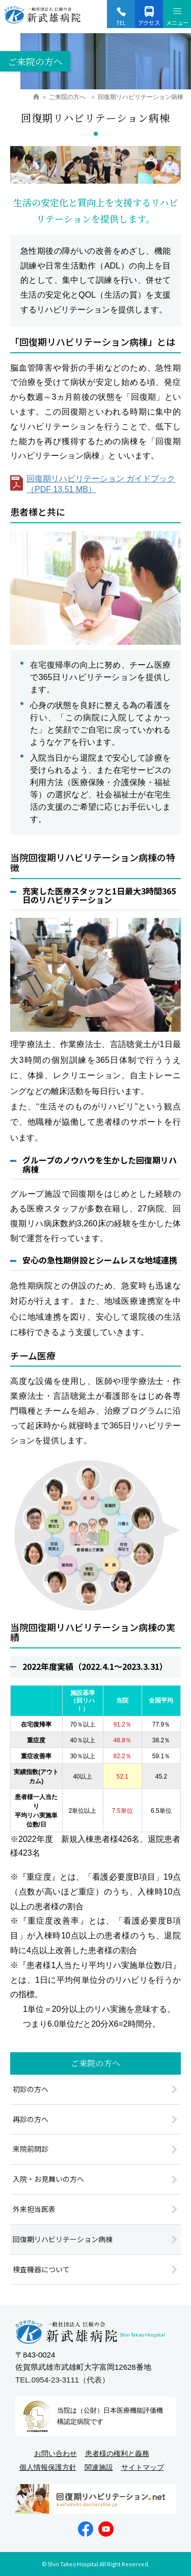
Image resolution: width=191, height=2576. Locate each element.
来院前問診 (30, 2149)
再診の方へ (30, 2119)
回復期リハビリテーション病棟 (63, 2239)
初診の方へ (30, 2089)
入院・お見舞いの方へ (48, 2179)
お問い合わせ (55, 2453)
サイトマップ (142, 2467)
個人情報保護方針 (47, 2467)
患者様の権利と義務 (117, 2453)
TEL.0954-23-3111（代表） (62, 2379)
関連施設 (99, 2467)
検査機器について (41, 2269)
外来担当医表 (34, 2209)
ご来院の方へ (68, 97)
